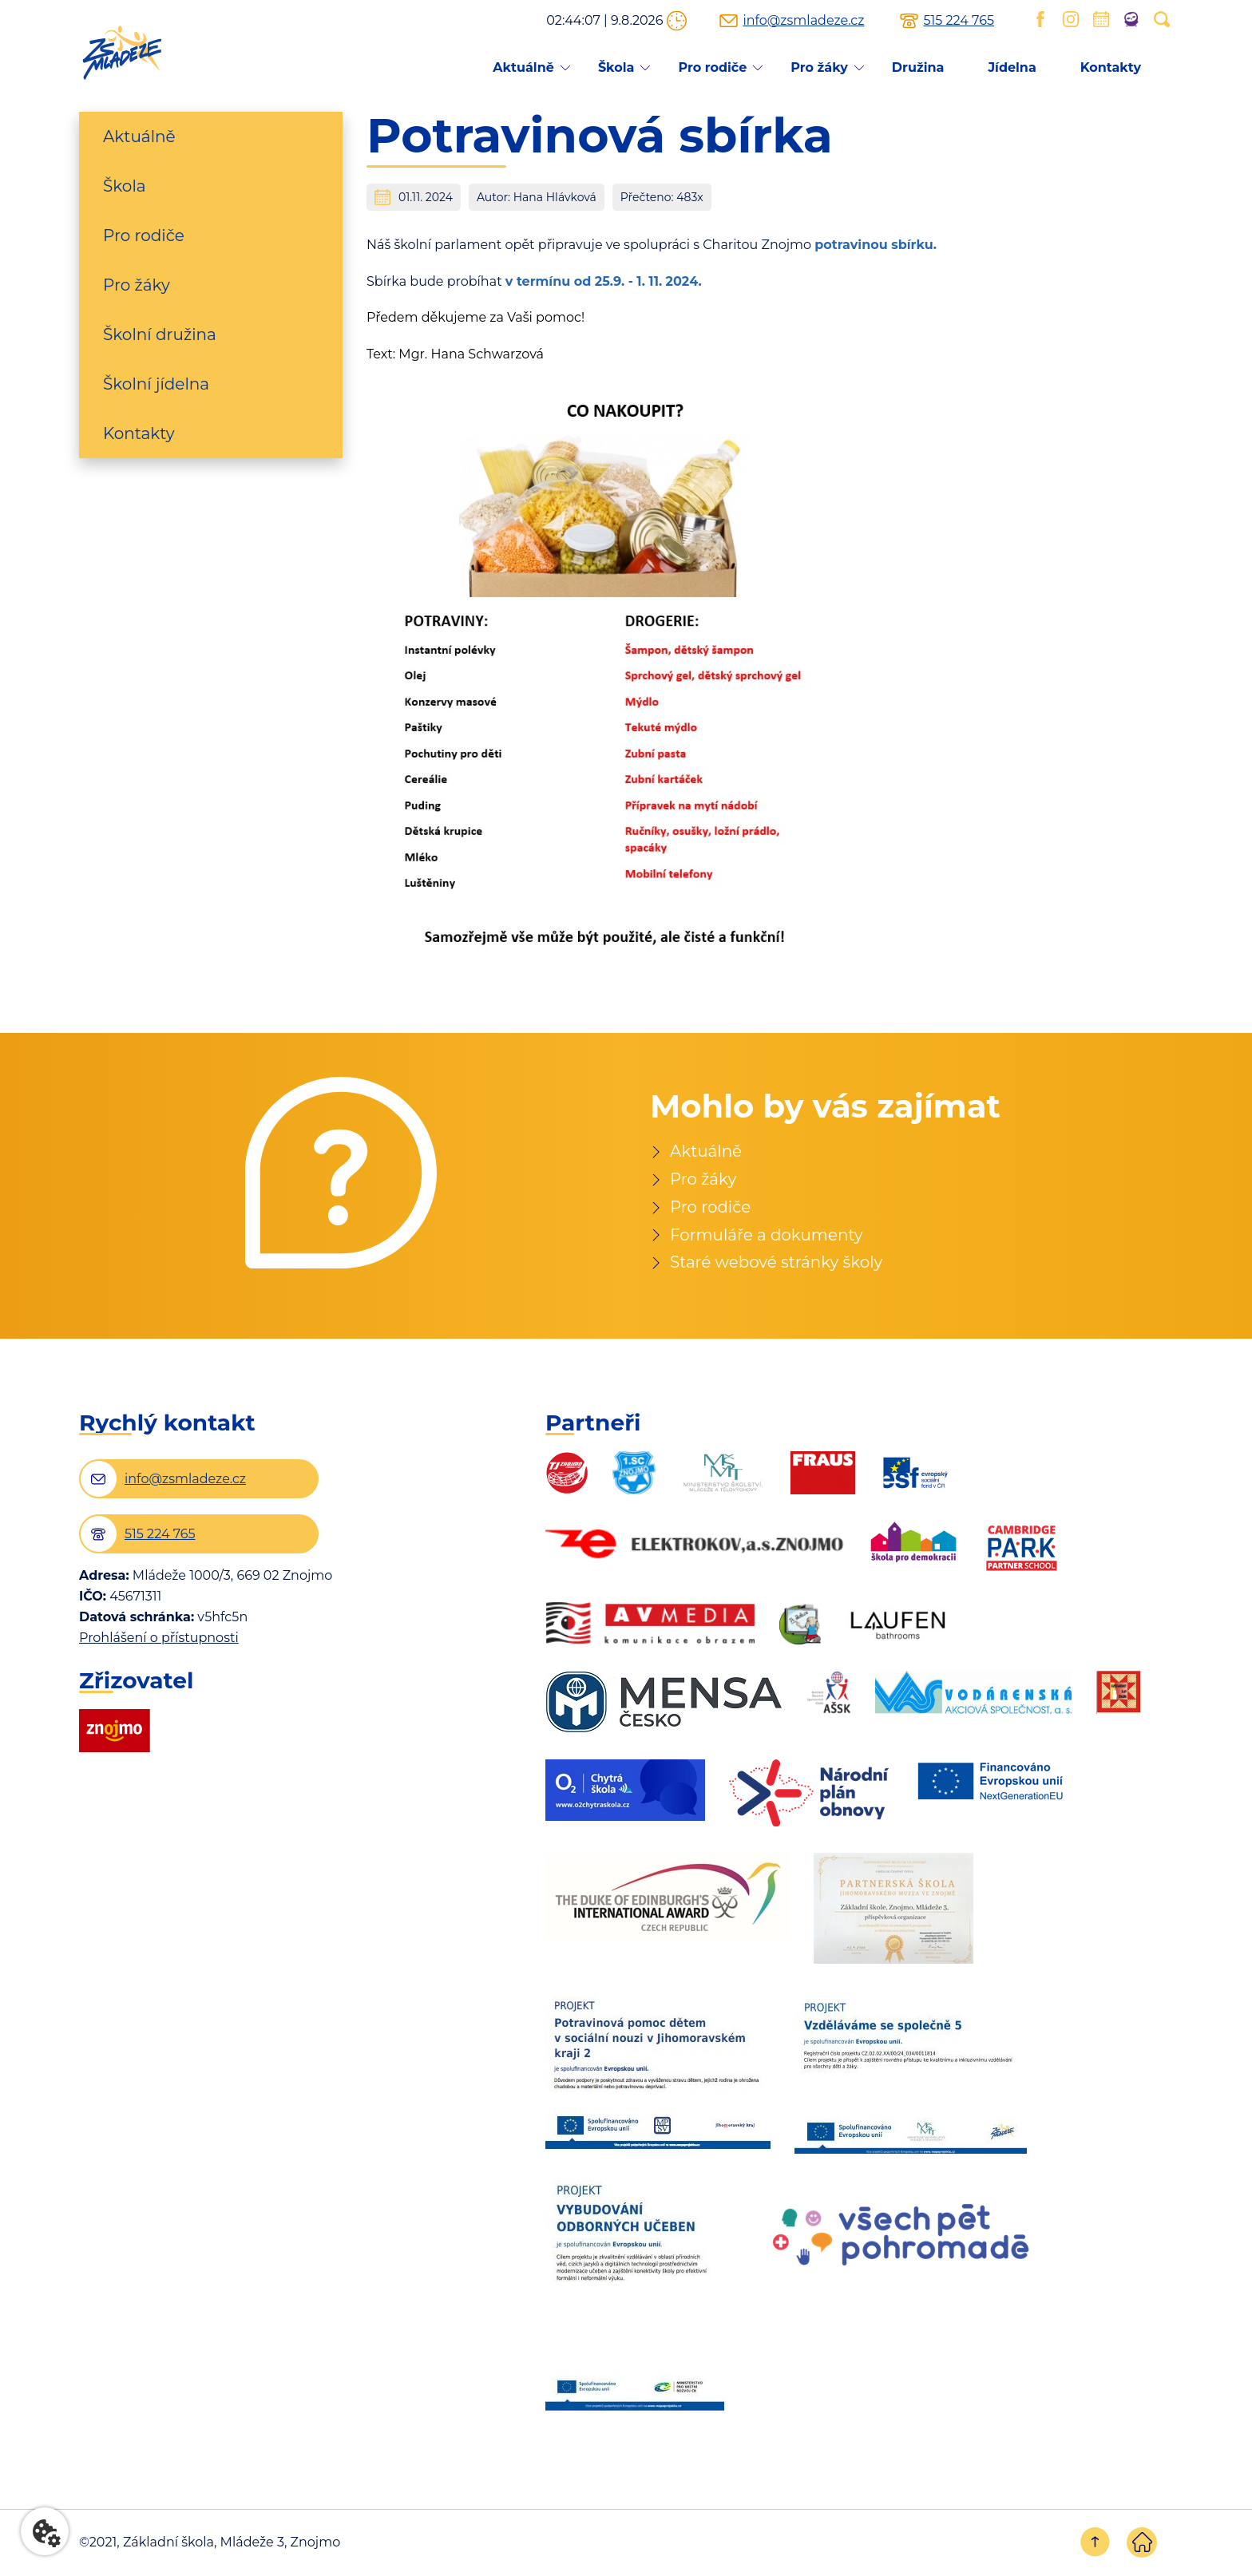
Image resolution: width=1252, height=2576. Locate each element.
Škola (616, 67)
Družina (918, 67)
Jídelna (1012, 67)
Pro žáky (819, 67)
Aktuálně (523, 67)
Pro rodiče (712, 67)
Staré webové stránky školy (777, 1264)
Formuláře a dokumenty (767, 1236)
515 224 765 (958, 20)
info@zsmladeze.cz (803, 20)
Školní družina (159, 334)
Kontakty (1110, 67)
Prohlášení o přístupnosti (159, 1638)
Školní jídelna (156, 384)
